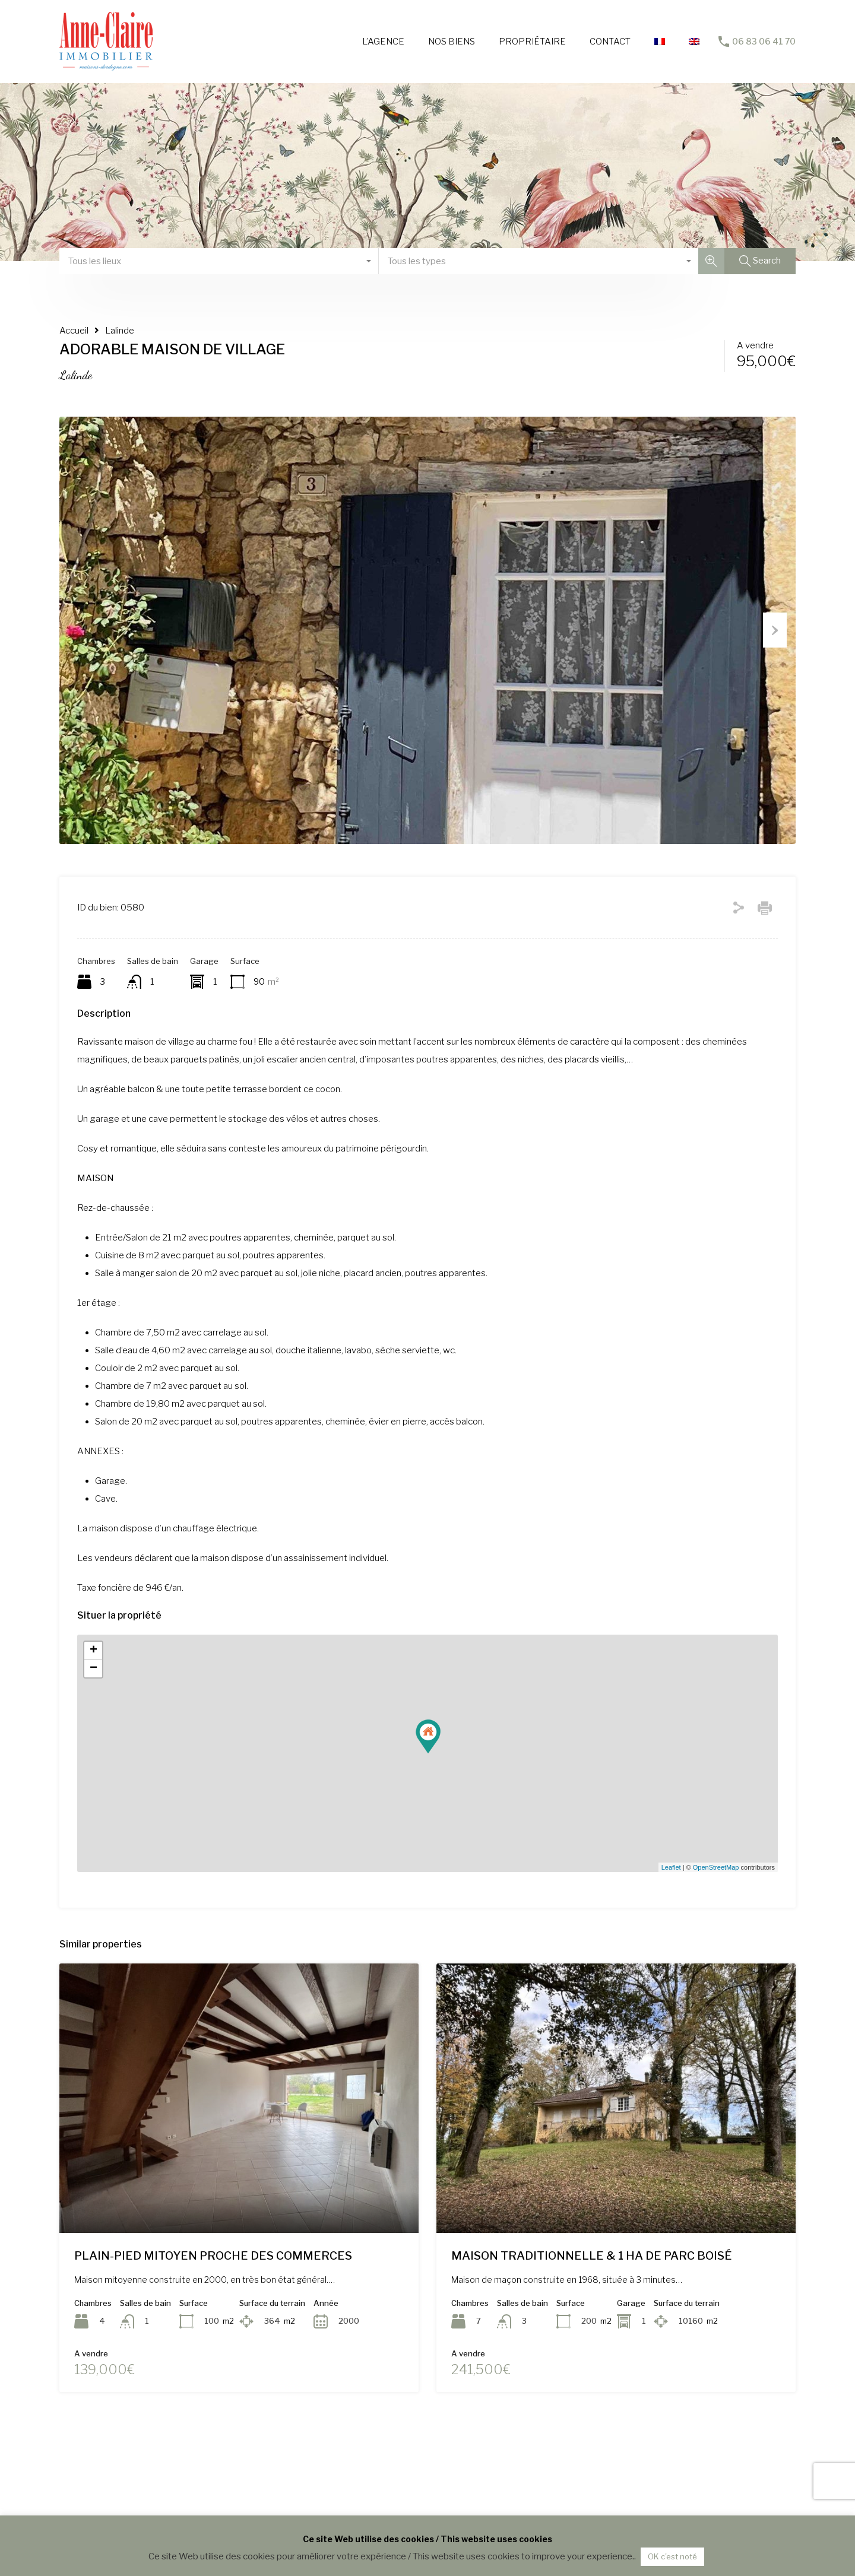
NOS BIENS (451, 41)
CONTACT (610, 41)
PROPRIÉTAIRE (532, 41)
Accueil (73, 330)
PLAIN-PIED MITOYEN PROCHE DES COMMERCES (213, 2315)
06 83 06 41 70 (764, 41)
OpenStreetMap (716, 1926)
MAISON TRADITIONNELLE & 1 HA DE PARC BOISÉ (591, 2315)
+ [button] (93, 1711)
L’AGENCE (383, 41)
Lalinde (119, 330)
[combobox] (219, 261)
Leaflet (671, 1926)
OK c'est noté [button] (672, 2556)
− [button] (93, 1728)
